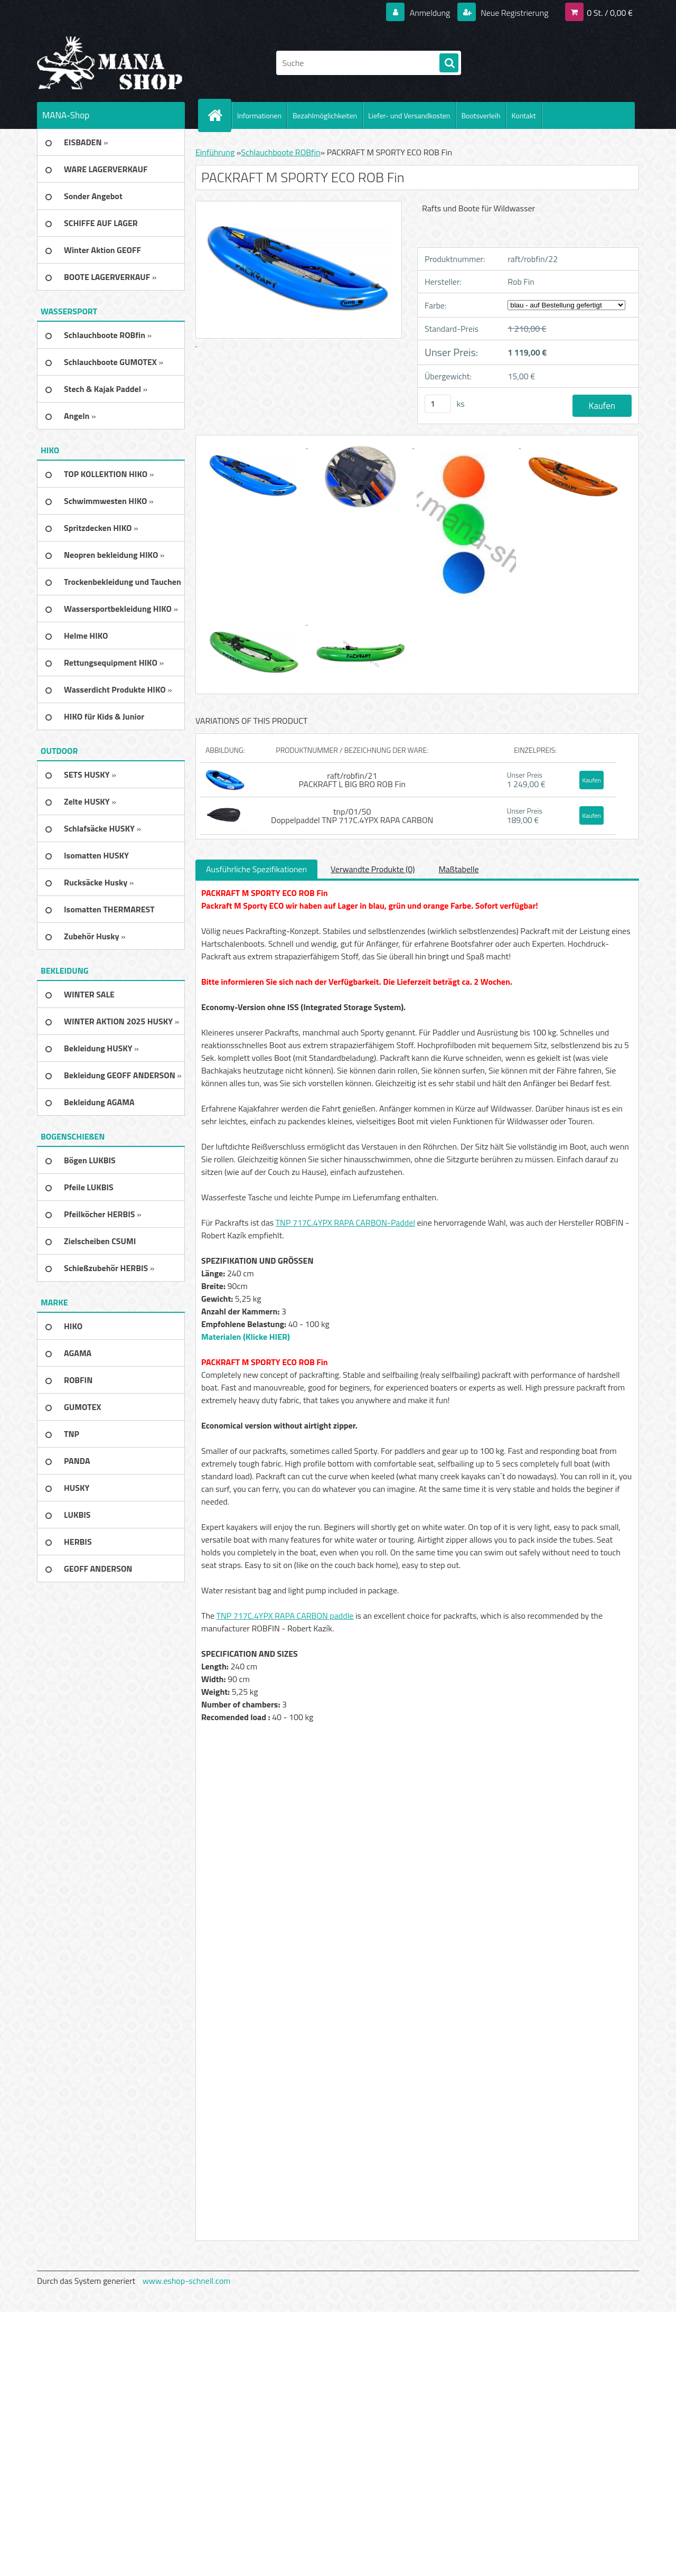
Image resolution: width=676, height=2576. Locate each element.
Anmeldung (430, 12)
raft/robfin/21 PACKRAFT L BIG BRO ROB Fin (352, 779)
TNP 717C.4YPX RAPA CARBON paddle (285, 1615)
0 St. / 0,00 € (610, 12)
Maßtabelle (458, 869)
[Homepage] (219, 115)
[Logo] (109, 62)
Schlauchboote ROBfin (280, 152)
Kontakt (523, 115)
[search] (448, 63)
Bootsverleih (480, 115)
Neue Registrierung (514, 12)
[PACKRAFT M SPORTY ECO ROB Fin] (254, 444)
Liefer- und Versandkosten (409, 115)
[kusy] (438, 404)
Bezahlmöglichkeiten (325, 115)
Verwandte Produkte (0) (373, 869)
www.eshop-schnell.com (187, 2280)
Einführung (214, 152)
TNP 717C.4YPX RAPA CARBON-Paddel (345, 1222)
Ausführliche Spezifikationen (256, 869)
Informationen (259, 115)
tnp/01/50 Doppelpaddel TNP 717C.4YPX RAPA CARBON (352, 815)
